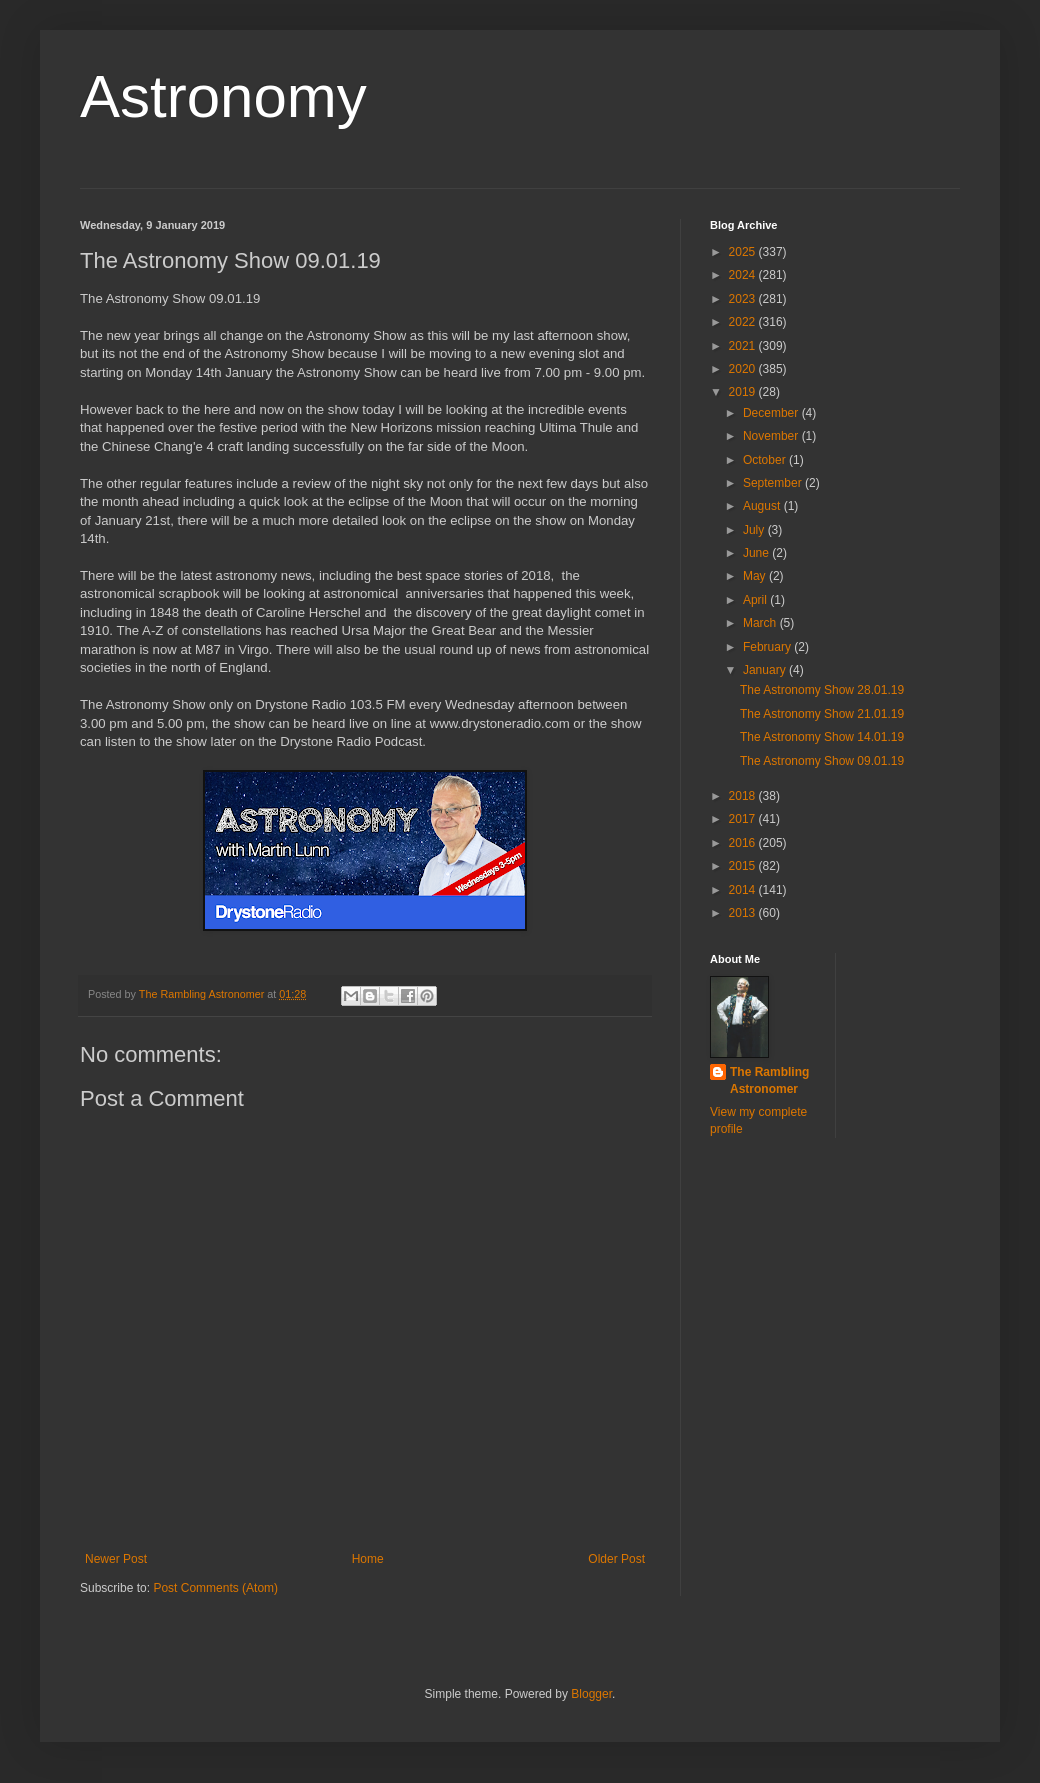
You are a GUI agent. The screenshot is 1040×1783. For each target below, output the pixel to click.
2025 (744, 252)
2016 (744, 843)
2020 (744, 369)
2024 (744, 275)
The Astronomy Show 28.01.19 (822, 690)
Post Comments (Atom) (215, 1588)
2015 (744, 866)
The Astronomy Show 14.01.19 (822, 737)
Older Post (616, 1559)
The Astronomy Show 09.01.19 (822, 761)
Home (368, 1559)
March (761, 623)
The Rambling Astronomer (769, 1080)
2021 (744, 346)
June (757, 553)
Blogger (591, 1694)
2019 (744, 392)
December (772, 413)
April (756, 600)
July (755, 530)
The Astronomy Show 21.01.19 (822, 714)
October (766, 460)
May (756, 576)
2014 (744, 890)
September (774, 483)
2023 (744, 299)
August (763, 506)
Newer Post (116, 1559)
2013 (744, 913)
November (772, 436)
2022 (744, 322)
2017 (744, 819)
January (766, 670)
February (768, 647)
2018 (744, 796)
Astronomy (223, 96)
